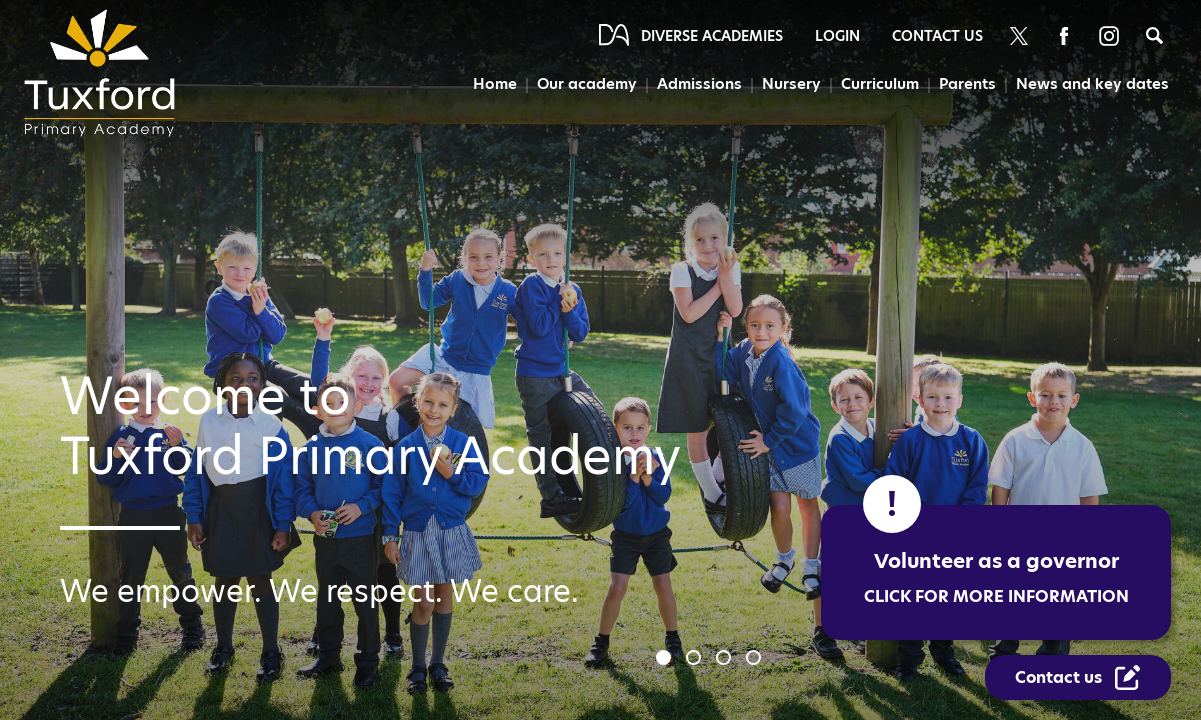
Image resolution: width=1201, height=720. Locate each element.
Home (495, 83)
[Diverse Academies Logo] (106, 73)
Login (837, 36)
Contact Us (937, 36)
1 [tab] (666, 660)
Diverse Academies (712, 36)
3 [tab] (726, 660)
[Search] (1154, 35)
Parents (967, 83)
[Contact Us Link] (1078, 677)
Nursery (791, 83)
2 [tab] (696, 660)
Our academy (587, 83)
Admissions (699, 83)
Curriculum (880, 83)
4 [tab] (756, 660)
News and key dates (1092, 83)
